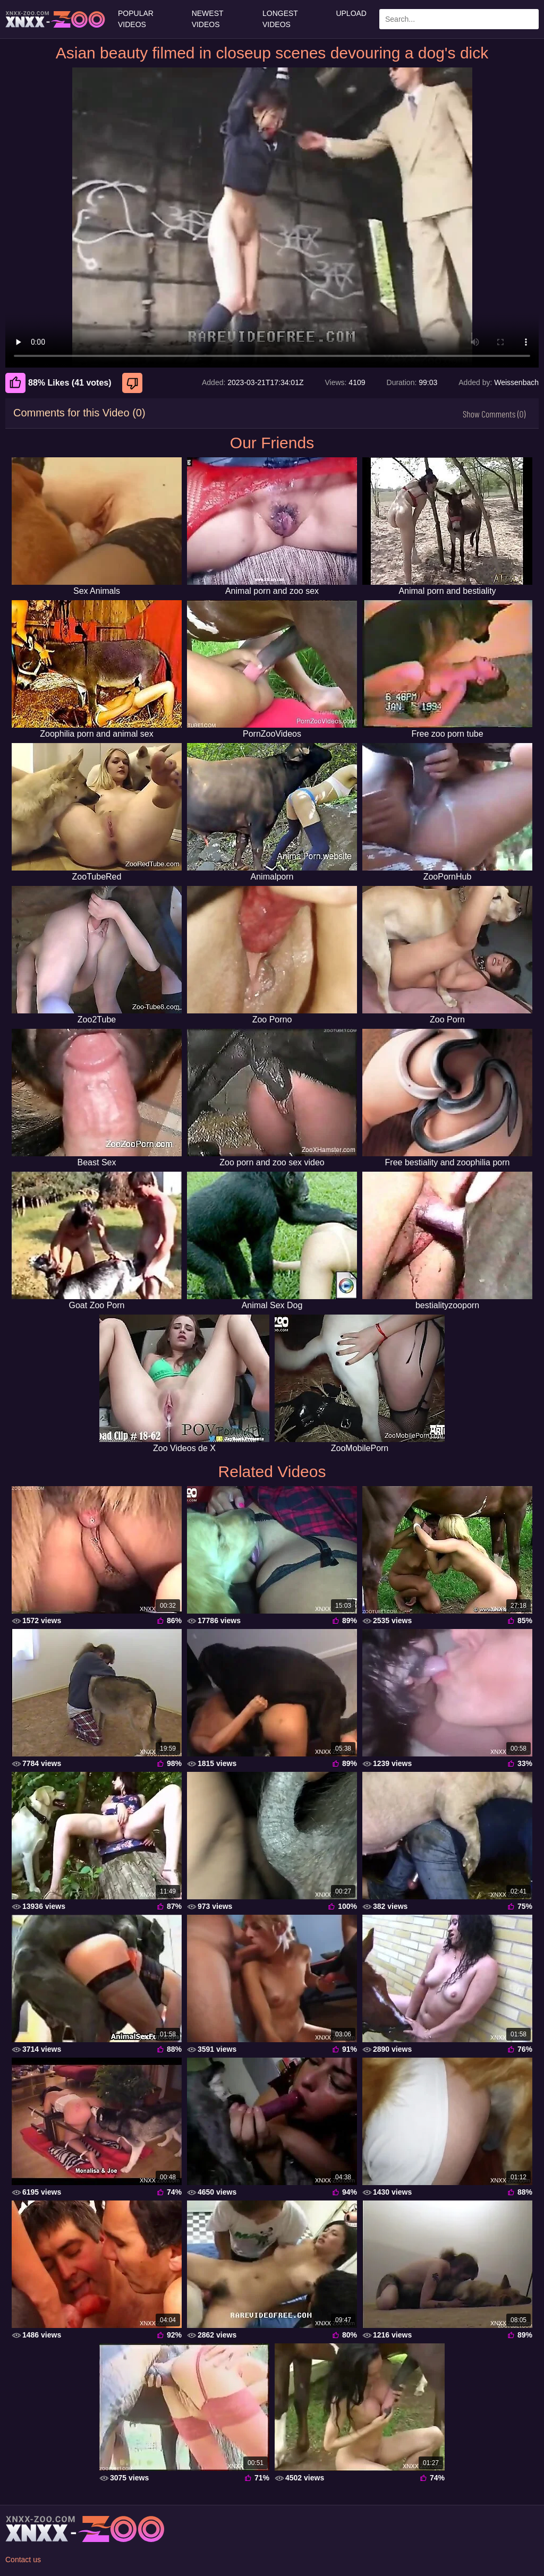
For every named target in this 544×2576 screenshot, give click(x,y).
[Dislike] (133, 383)
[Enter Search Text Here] (459, 19)
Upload (351, 13)
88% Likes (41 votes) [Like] (58, 383)
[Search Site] (528, 19)
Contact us (23, 2559)
